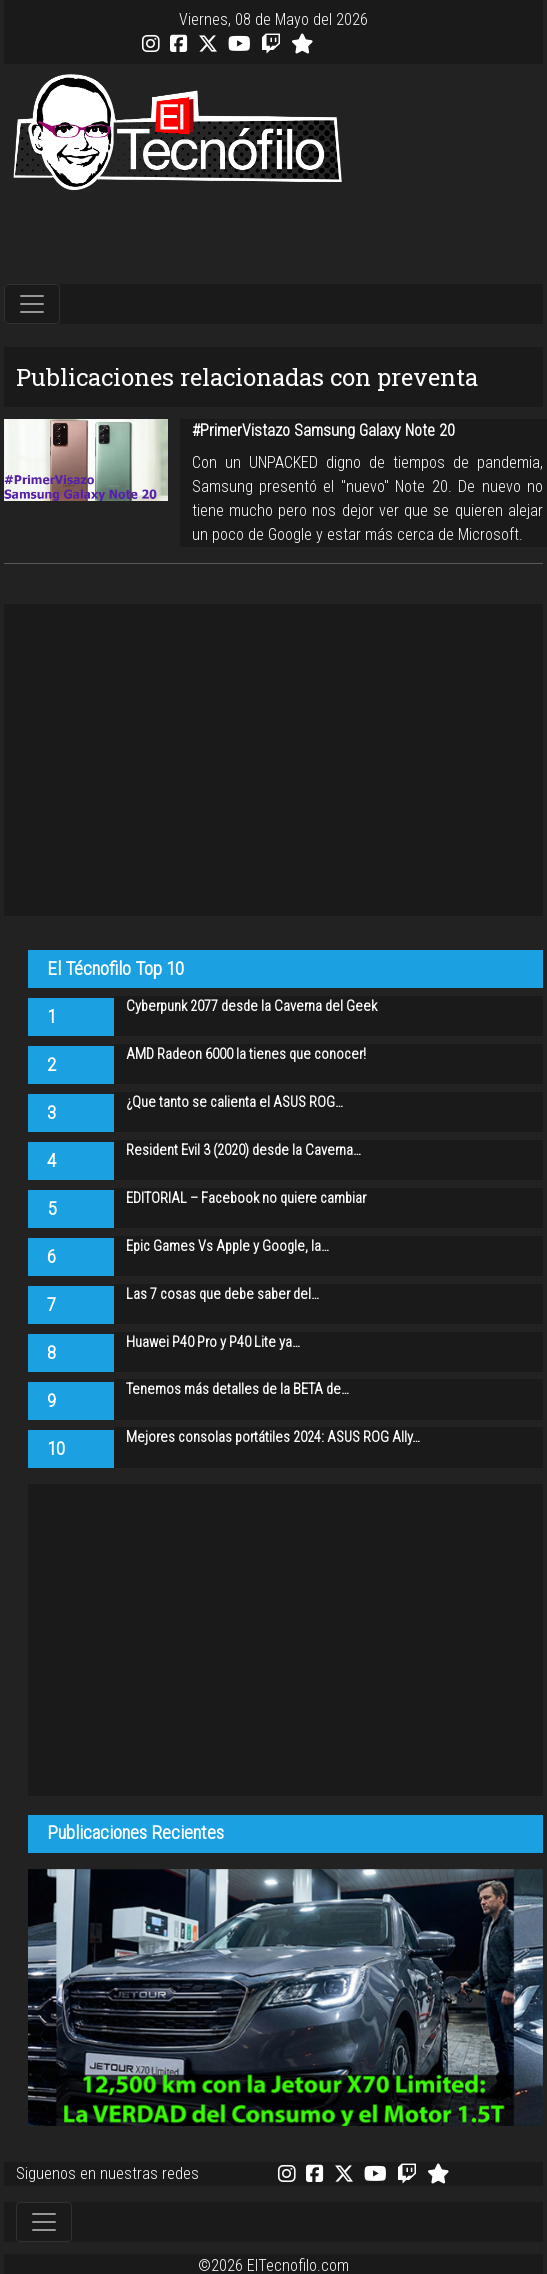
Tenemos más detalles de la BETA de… (237, 1389)
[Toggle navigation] (32, 304)
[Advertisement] (274, 238)
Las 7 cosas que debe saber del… (222, 1294)
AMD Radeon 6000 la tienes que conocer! (246, 1054)
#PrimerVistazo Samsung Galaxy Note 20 (323, 430)
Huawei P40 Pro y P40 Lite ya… (213, 1342)
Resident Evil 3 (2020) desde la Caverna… (243, 1150)
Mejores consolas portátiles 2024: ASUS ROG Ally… (273, 1437)
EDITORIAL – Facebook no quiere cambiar (246, 1198)
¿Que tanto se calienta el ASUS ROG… (234, 1102)
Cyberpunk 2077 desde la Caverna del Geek (251, 1006)
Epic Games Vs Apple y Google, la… (227, 1246)
